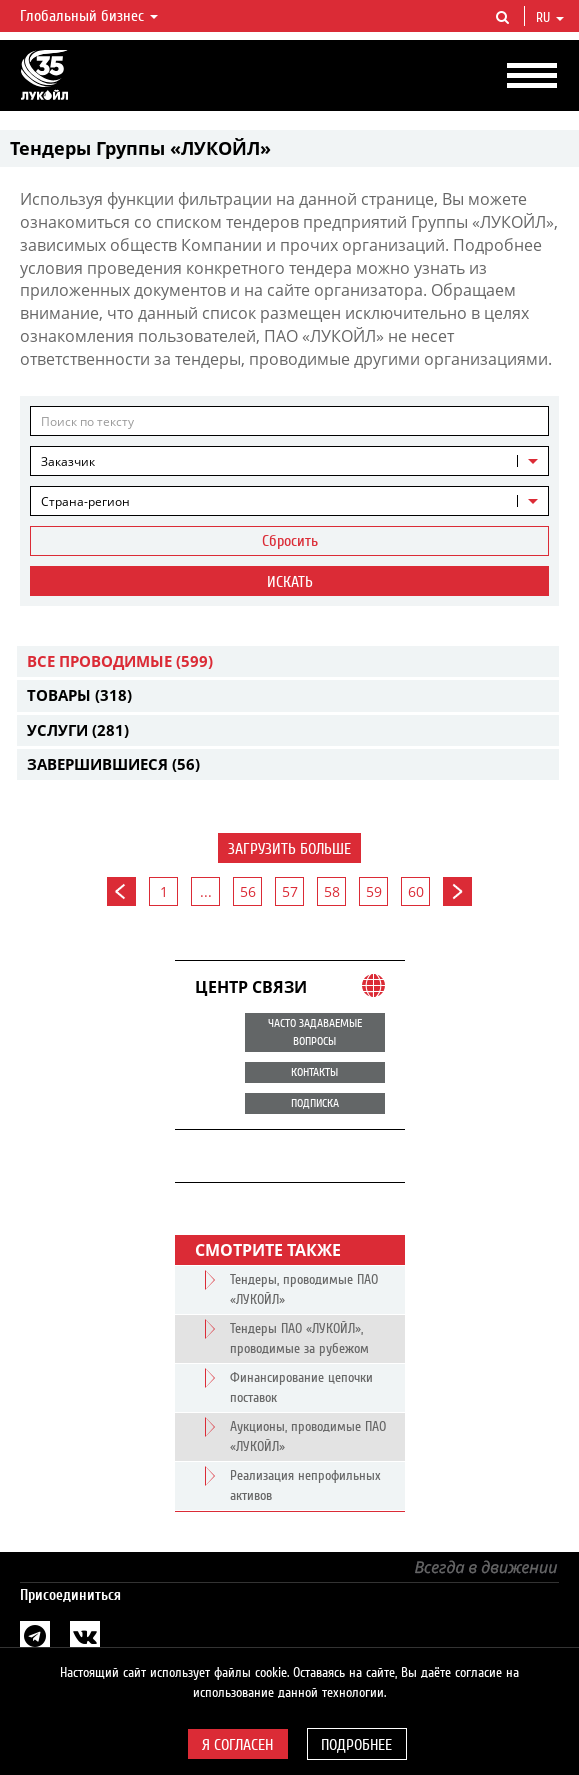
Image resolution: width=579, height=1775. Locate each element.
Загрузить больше (289, 849)
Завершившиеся (113, 764)
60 (416, 891)
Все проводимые (120, 661)
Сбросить (290, 541)
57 (290, 891)
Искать (290, 582)
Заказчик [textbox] (68, 461)
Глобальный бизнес (89, 16)
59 (374, 891)
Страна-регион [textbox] (85, 501)
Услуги (78, 730)
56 (248, 891)
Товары (79, 695)
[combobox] (289, 461)
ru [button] (550, 18)
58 (332, 891)
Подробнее (356, 1745)
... (206, 891)
